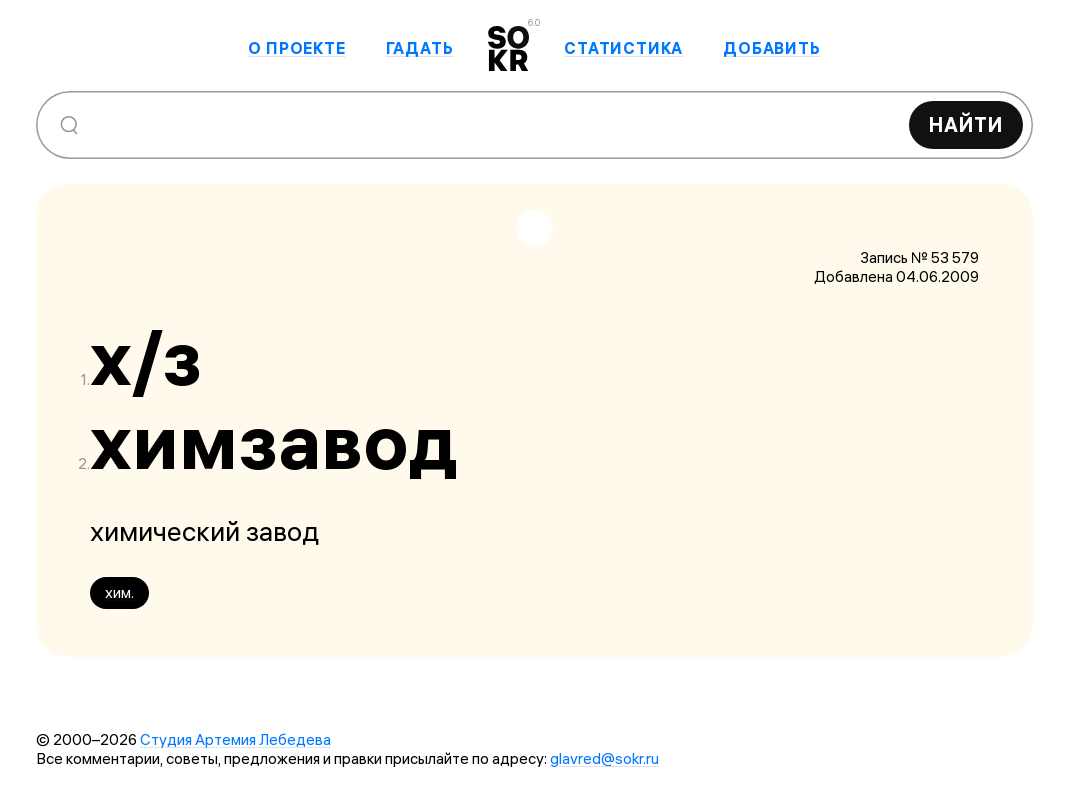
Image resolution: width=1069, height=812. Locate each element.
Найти (966, 124)
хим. (119, 592)
